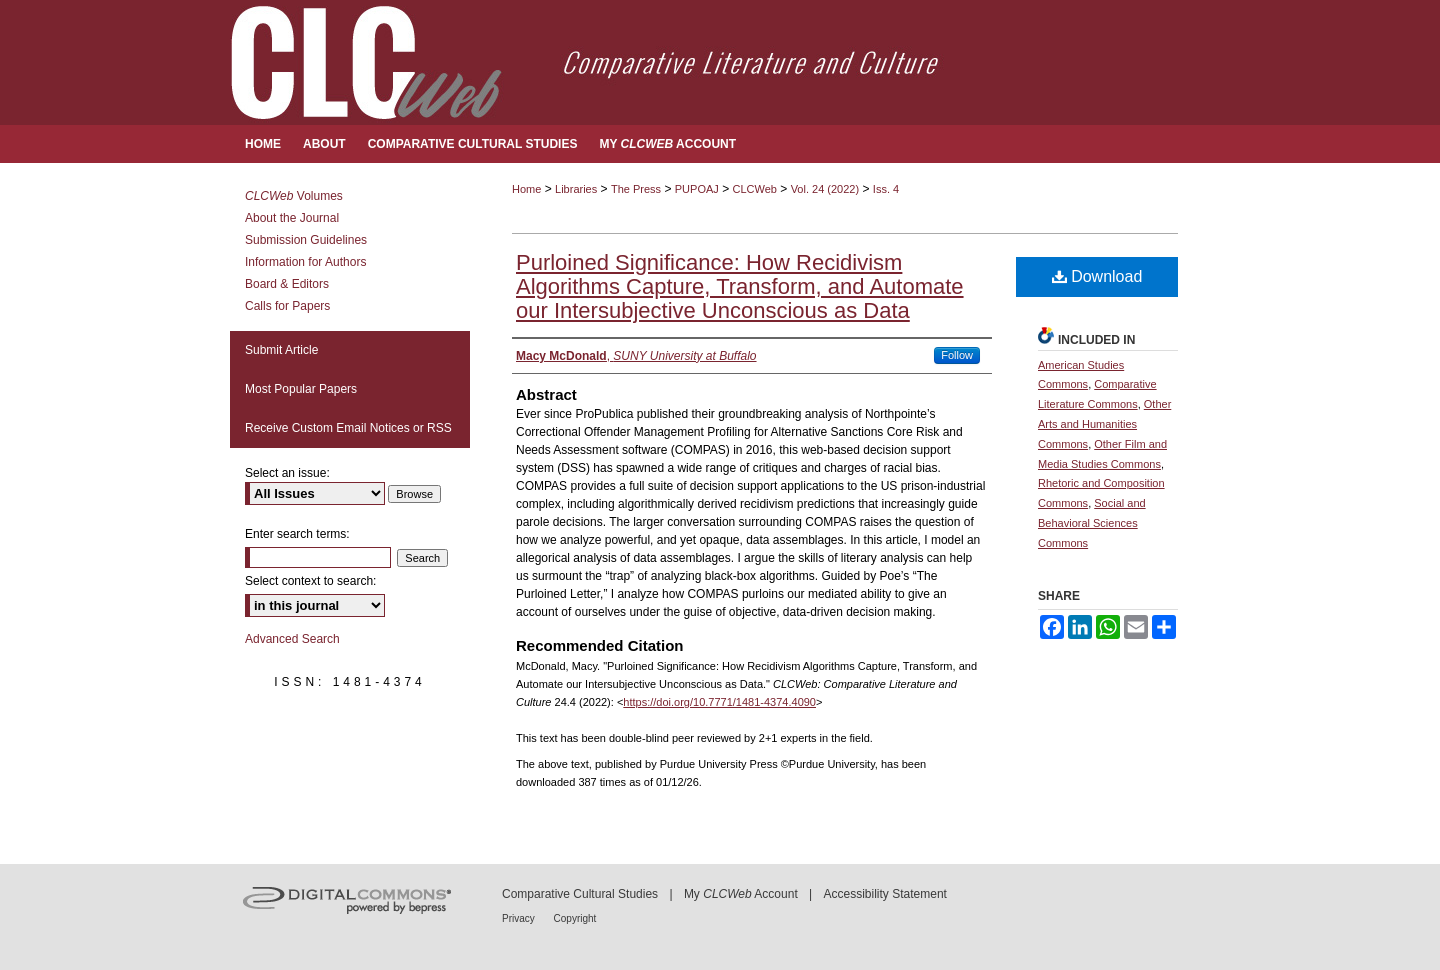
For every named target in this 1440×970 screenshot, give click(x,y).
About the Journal (292, 218)
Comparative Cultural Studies (580, 894)
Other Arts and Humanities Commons (1104, 424)
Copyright (575, 918)
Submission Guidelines (306, 240)
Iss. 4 (886, 189)
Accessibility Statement (885, 894)
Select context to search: (310, 581)
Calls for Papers (287, 306)
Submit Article (281, 350)
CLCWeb (755, 189)
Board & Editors (287, 284)
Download (1097, 276)
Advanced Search (292, 639)
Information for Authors (305, 262)
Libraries (576, 189)
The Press (636, 189)
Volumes (294, 196)
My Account (741, 894)
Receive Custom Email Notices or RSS (348, 428)
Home (526, 189)
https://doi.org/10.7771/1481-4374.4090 (719, 702)
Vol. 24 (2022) (825, 189)
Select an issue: (287, 473)
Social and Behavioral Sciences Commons (1092, 523)
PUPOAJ (697, 189)
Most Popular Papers (301, 389)
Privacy (520, 918)
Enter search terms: (297, 534)
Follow (957, 355)
